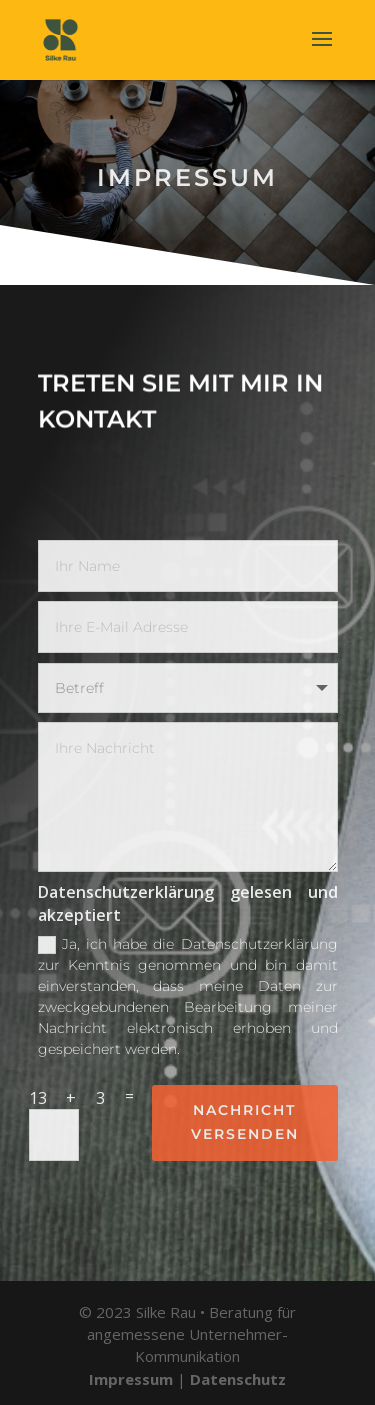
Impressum (131, 1379)
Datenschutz (238, 1379)
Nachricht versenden (245, 1122)
